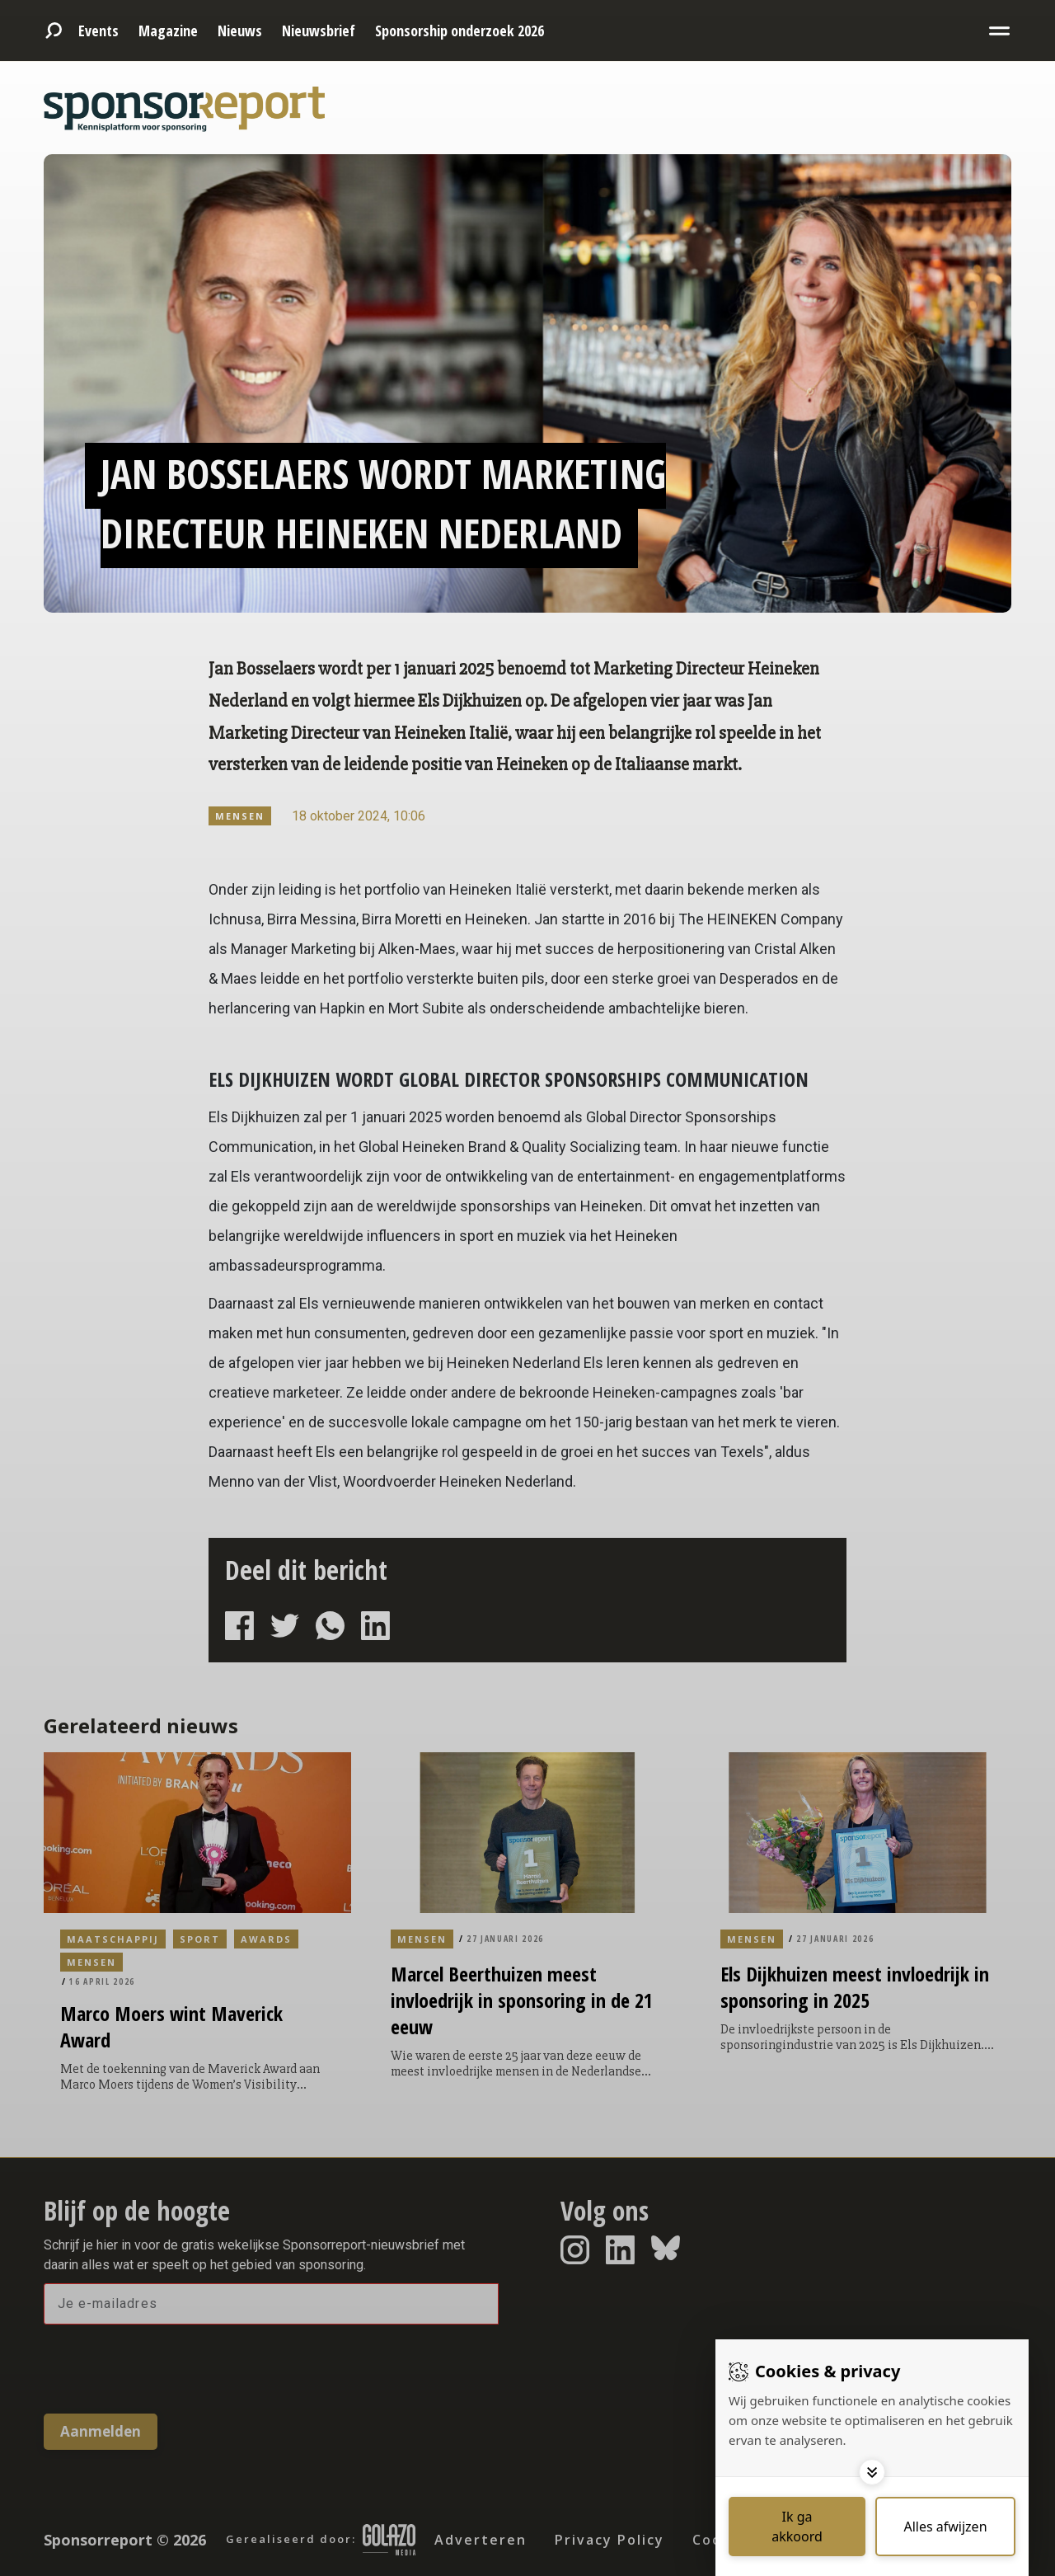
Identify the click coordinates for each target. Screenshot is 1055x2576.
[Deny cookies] (945, 2526)
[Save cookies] (797, 2526)
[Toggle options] (872, 2472)
